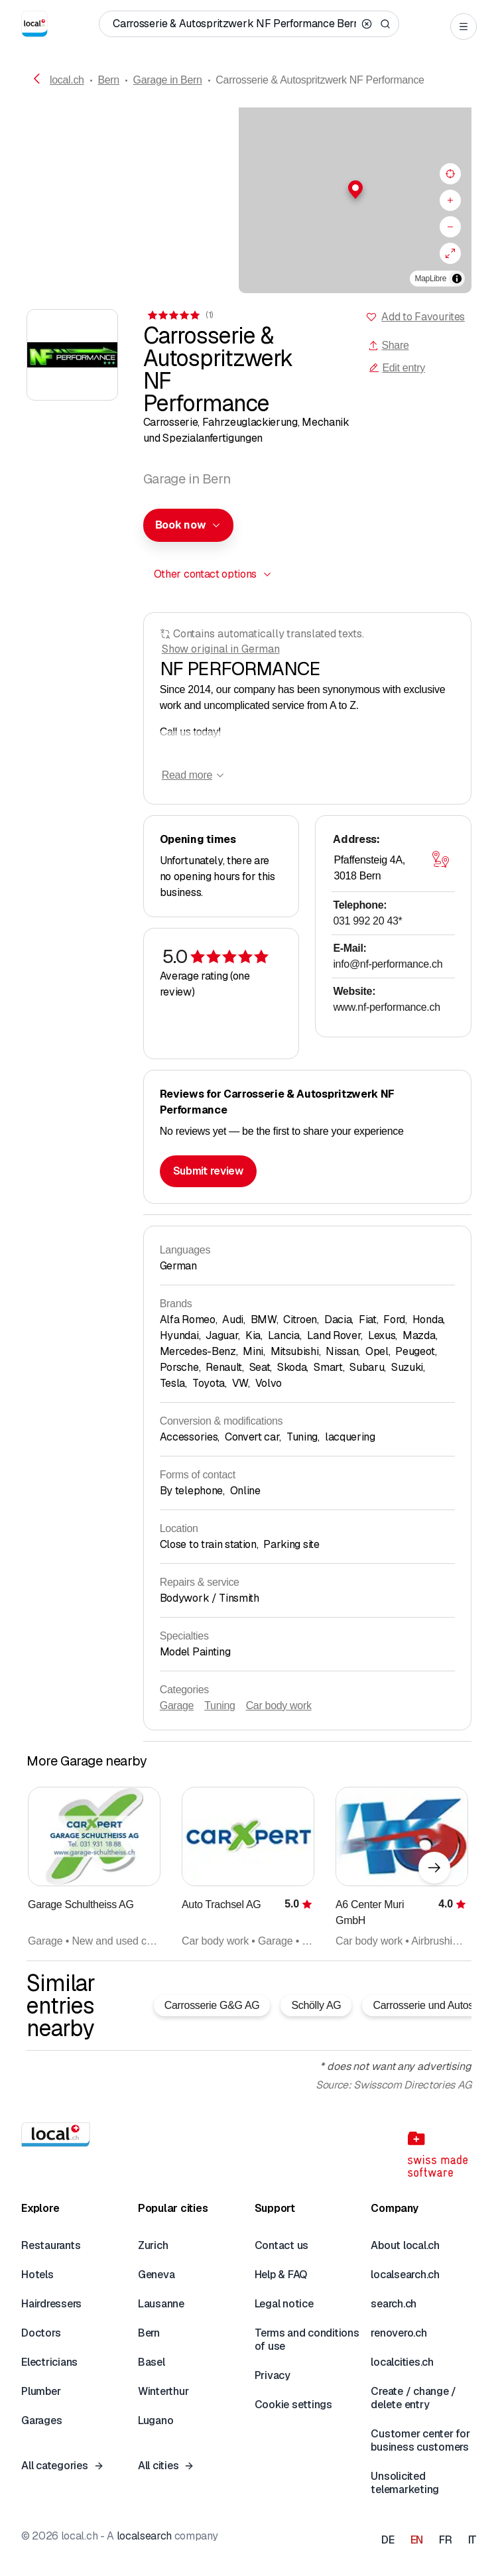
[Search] (385, 24)
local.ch (67, 80)
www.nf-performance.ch (386, 1007)
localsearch (144, 2536)
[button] (249, 189)
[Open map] (440, 859)
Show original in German (221, 649)
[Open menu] (463, 26)
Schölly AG (316, 2005)
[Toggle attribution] (457, 279)
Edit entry (396, 367)
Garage (177, 1705)
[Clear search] (367, 24)
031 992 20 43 (367, 921)
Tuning (219, 1705)
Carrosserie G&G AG (212, 2005)
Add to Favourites (423, 317)
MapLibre (430, 278)
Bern (108, 80)
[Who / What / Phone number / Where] (234, 23)
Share (388, 345)
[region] (249, 200)
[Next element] (434, 1868)
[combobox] (188, 525)
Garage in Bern (167, 80)
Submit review (208, 1171)
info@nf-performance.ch (387, 964)
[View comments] (179, 314)
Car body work (279, 1705)
